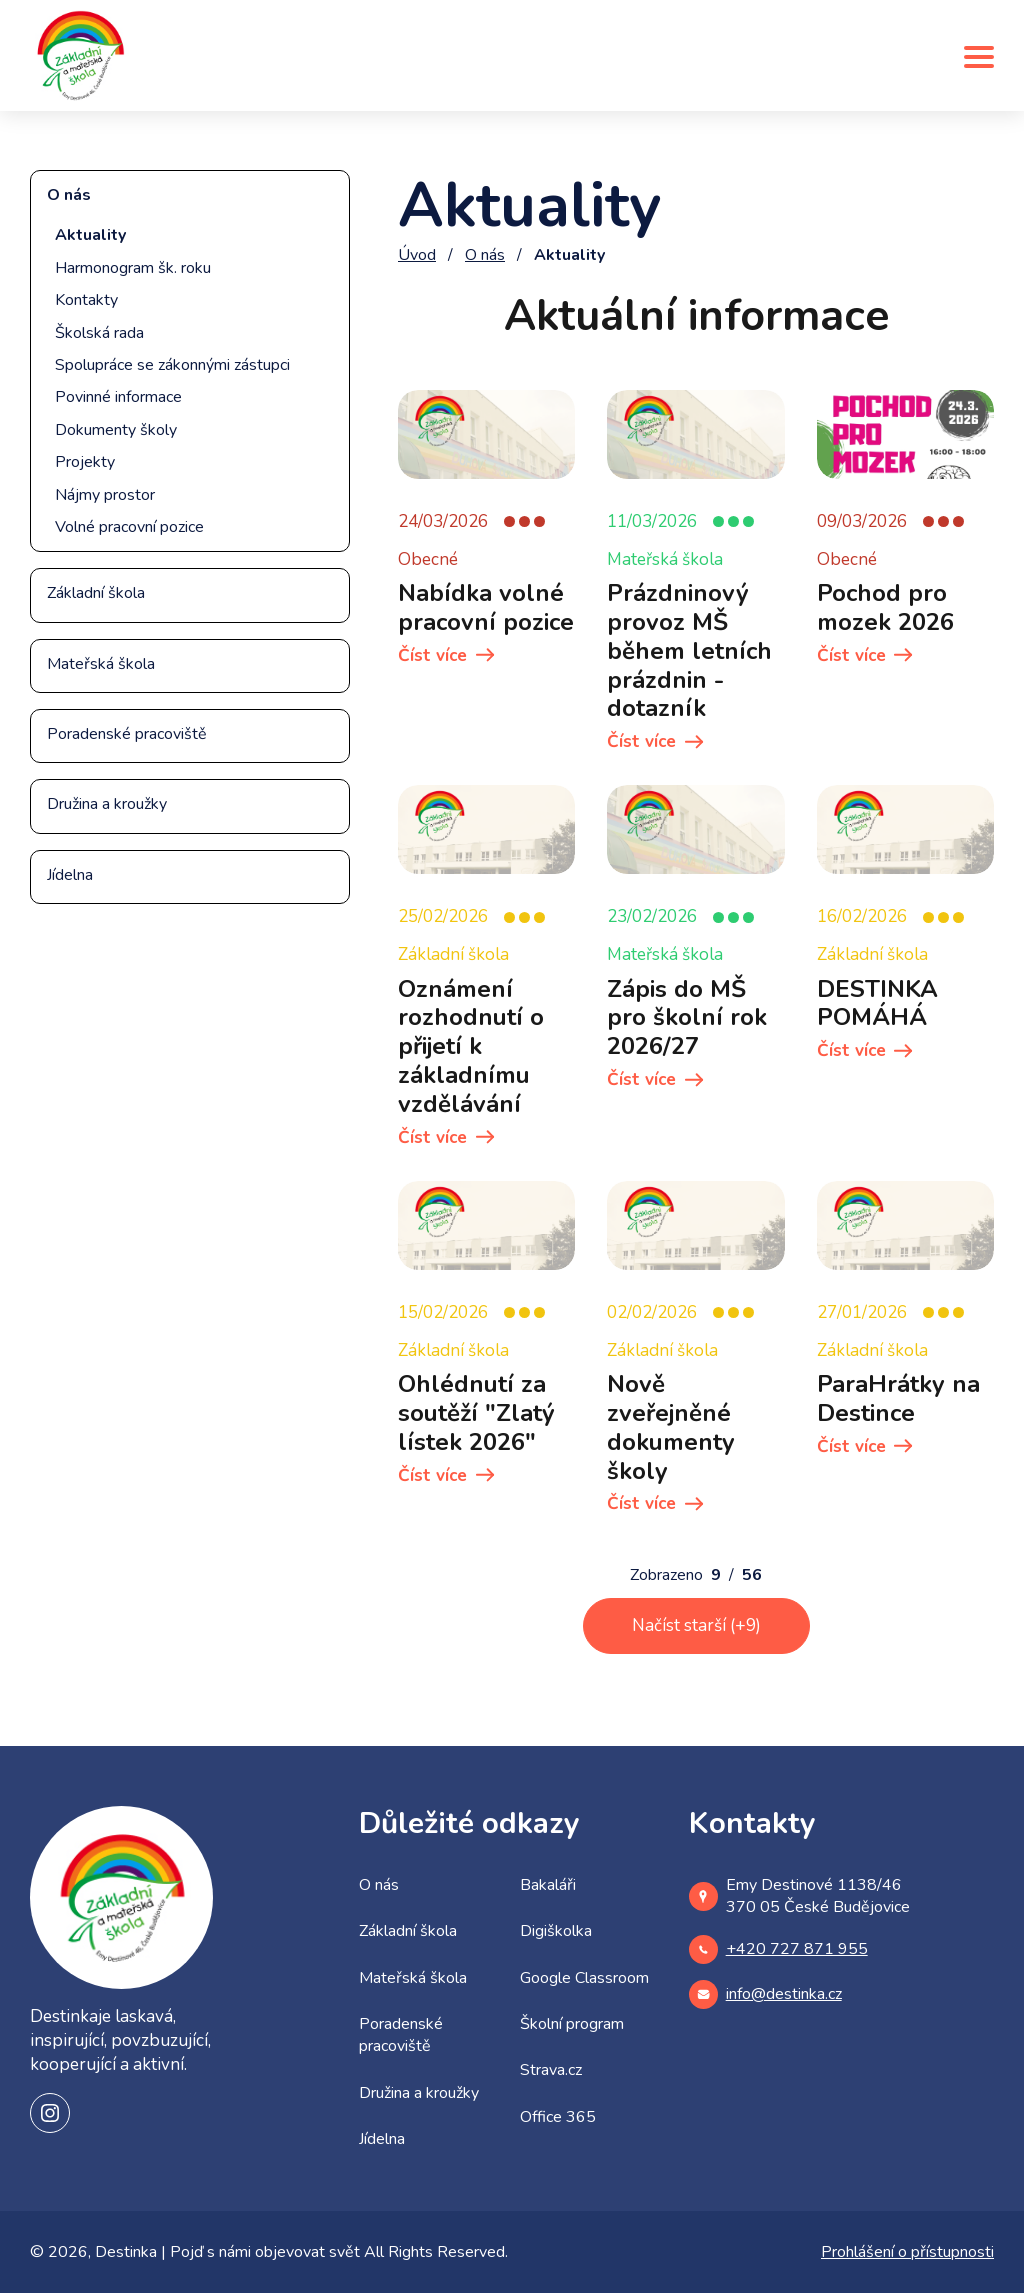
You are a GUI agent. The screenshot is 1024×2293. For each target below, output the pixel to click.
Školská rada (99, 333)
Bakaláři (548, 1885)
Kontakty (86, 300)
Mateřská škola (101, 664)
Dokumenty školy (116, 430)
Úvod (417, 255)
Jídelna (70, 875)
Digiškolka (556, 1931)
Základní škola (96, 593)
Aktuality (90, 235)
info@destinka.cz (765, 1994)
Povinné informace (118, 397)
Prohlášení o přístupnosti (907, 2252)
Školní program (572, 2024)
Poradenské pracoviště (127, 734)
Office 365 (558, 2117)
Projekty (85, 462)
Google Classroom (584, 1978)
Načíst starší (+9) (696, 1625)
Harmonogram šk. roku (133, 268)
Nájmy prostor (105, 495)
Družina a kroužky (107, 804)
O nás (69, 195)
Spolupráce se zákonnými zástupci (172, 365)
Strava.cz (551, 2070)
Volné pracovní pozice (129, 527)
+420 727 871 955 (778, 1949)
